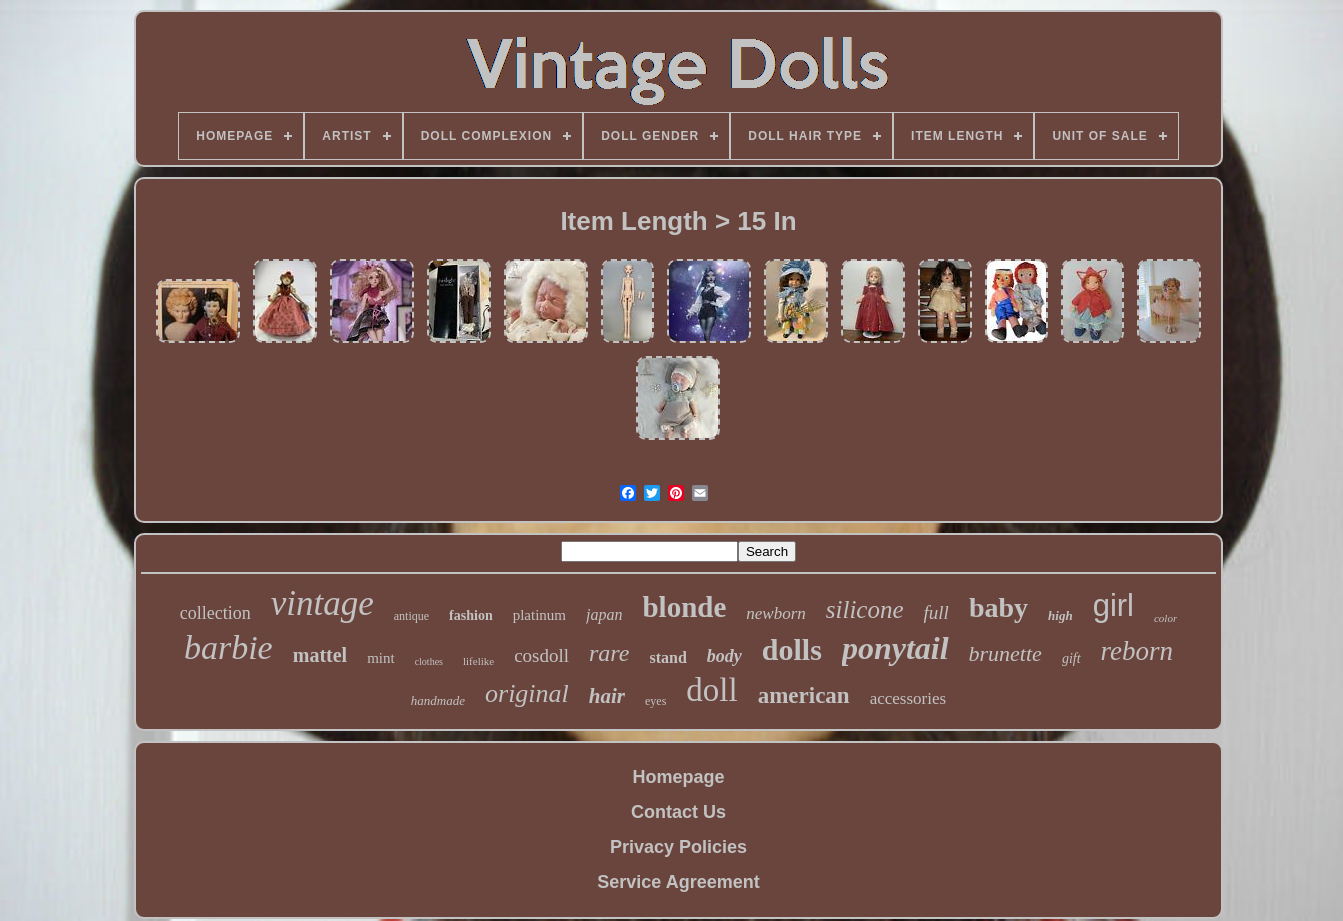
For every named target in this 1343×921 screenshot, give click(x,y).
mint (381, 658)
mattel (320, 655)
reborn (1137, 651)
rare (609, 653)
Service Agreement (678, 882)
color (1165, 618)
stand (667, 657)
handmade (438, 700)
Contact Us (678, 812)
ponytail (895, 648)
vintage (322, 603)
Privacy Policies (678, 847)
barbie (228, 647)
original (527, 693)
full (936, 612)
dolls (792, 649)
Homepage (678, 777)
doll (711, 690)
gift (1071, 658)
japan (604, 614)
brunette (1005, 653)
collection (215, 613)
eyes (655, 701)
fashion (471, 615)
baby (998, 607)
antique (411, 616)
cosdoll (541, 655)
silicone (865, 609)
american (804, 695)
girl (1113, 605)
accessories (908, 698)
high (1060, 615)
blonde (684, 607)
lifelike (478, 661)
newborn (776, 613)
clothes (429, 661)
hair (607, 696)
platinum (539, 615)
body (724, 656)
